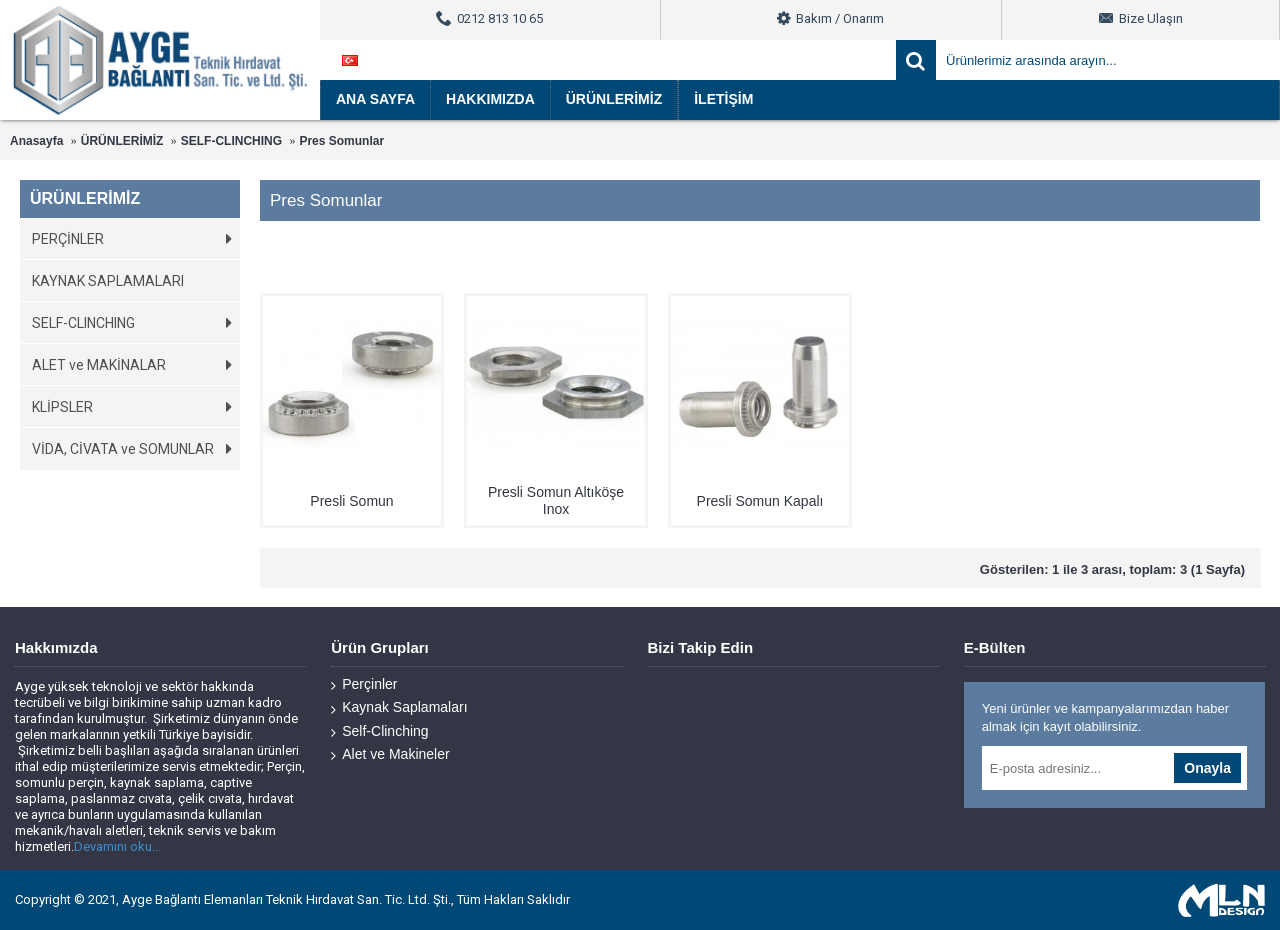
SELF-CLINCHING (231, 141)
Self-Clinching (379, 731)
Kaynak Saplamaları (399, 707)
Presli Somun (351, 501)
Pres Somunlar (341, 141)
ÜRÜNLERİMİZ (122, 141)
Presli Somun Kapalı (760, 501)
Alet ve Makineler (390, 754)
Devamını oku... (117, 846)
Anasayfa (36, 141)
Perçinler (364, 684)
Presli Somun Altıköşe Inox (556, 500)
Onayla (1207, 768)
